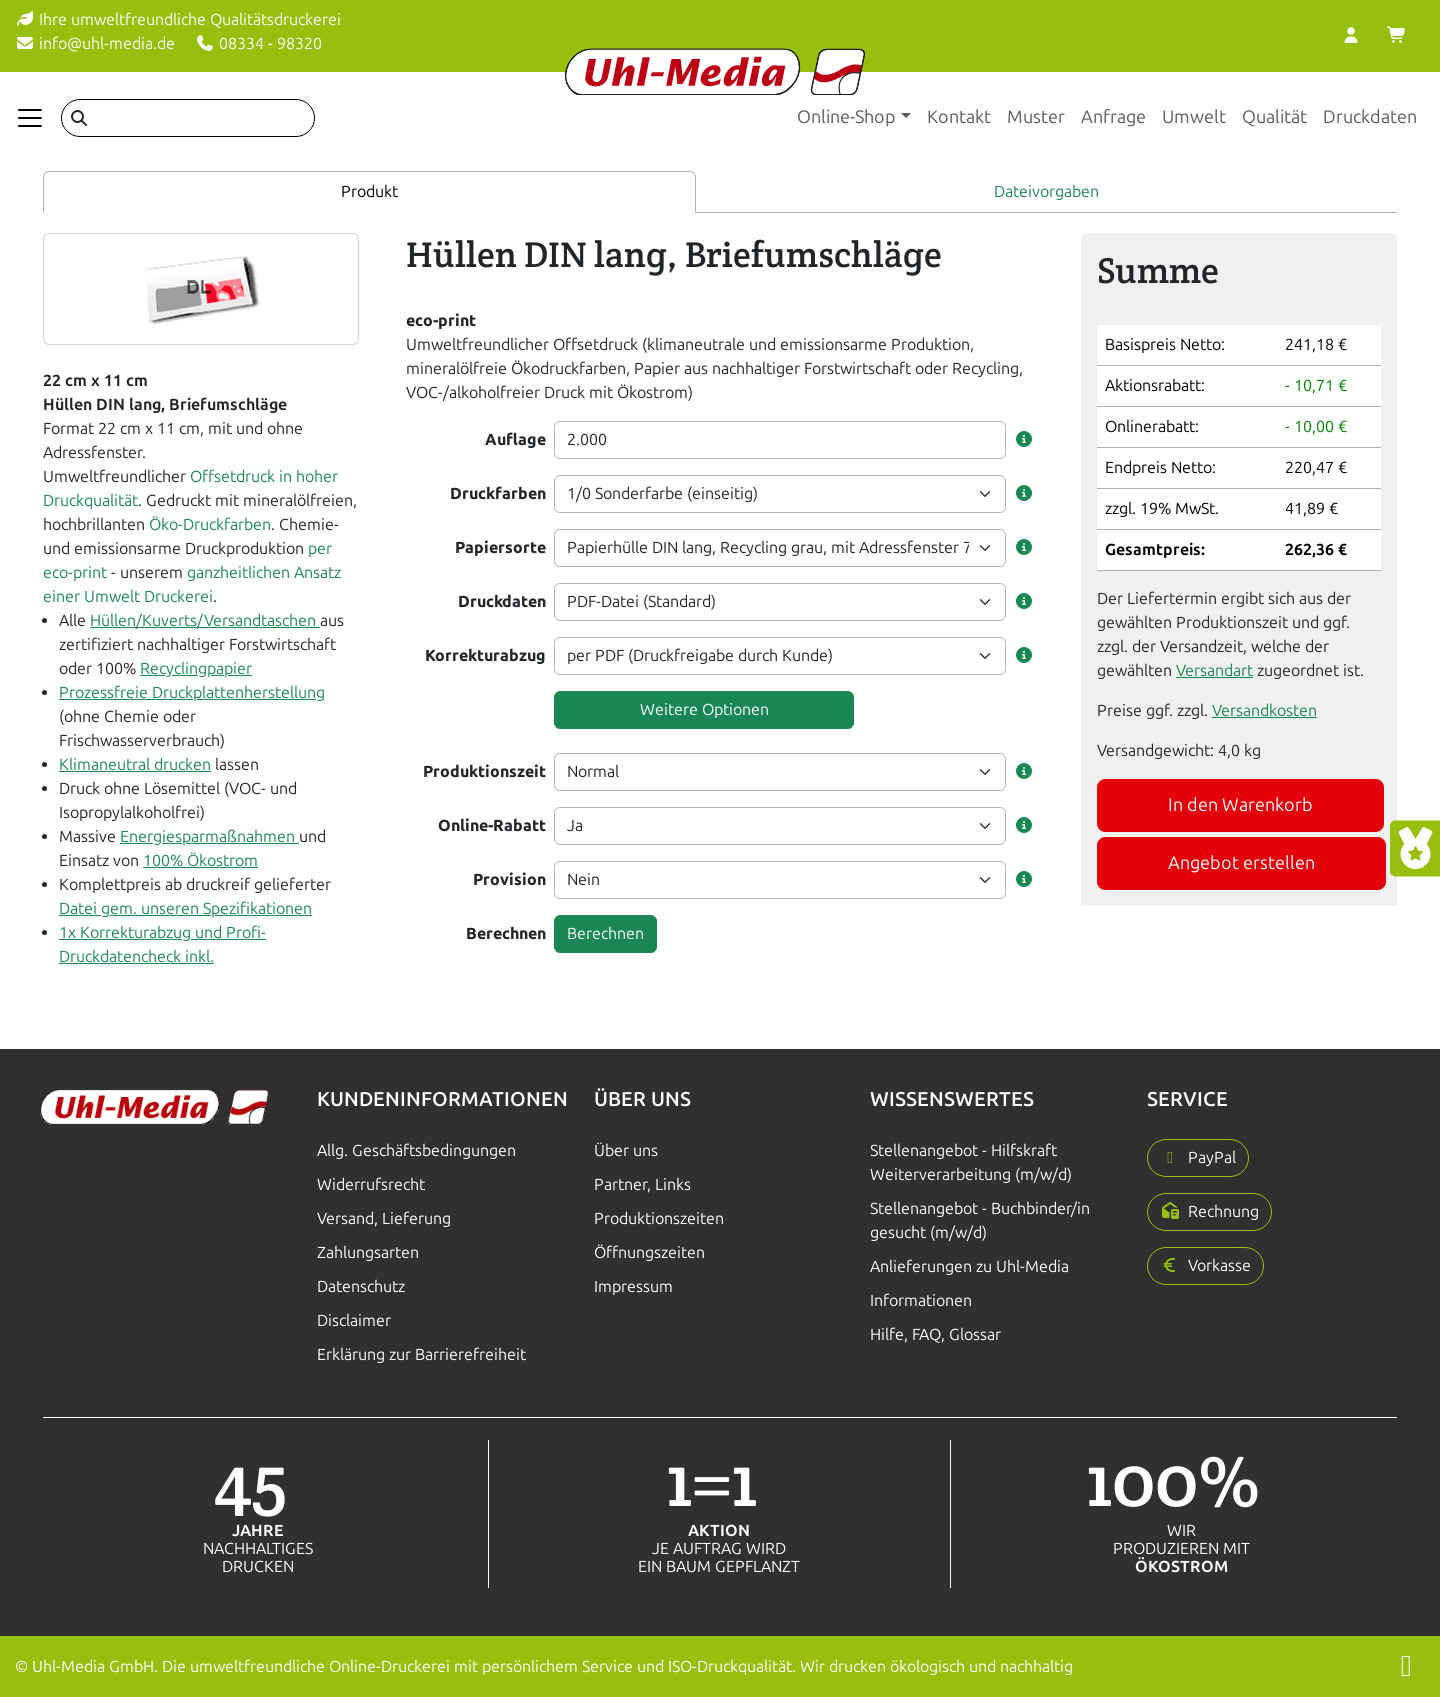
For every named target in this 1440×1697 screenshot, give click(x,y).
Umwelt (1194, 117)
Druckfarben (498, 493)
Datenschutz (361, 1286)
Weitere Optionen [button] (704, 709)
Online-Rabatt (492, 825)
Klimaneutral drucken (135, 764)
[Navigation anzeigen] (30, 118)
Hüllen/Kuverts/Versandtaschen (205, 620)
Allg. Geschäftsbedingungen (416, 1150)
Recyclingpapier (196, 668)
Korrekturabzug (485, 655)
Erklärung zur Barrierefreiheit (421, 1354)
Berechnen (506, 933)
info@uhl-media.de (95, 43)
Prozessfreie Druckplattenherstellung (192, 692)
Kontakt (959, 117)
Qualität (1274, 117)
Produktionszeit (484, 771)
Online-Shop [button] (846, 117)
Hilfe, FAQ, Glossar (935, 1334)
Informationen (921, 1300)
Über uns (626, 1150)
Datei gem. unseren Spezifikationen (185, 908)
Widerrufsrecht (371, 1184)
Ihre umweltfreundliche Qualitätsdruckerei (178, 19)
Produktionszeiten (659, 1218)
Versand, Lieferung (384, 1218)
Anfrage (1113, 117)
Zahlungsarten (368, 1252)
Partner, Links (642, 1184)
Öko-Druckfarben (210, 524)
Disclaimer (354, 1320)
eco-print (441, 320)
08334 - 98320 (258, 43)
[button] (1024, 440)
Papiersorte (500, 547)
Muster (1036, 117)
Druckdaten (1370, 117)
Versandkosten (1264, 710)
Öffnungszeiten (649, 1252)
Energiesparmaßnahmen (209, 836)
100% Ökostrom (200, 860)
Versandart (1214, 670)
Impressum (633, 1286)
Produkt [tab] (369, 191)
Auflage (515, 439)
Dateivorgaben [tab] (1046, 191)
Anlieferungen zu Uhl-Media (969, 1266)
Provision (509, 879)
